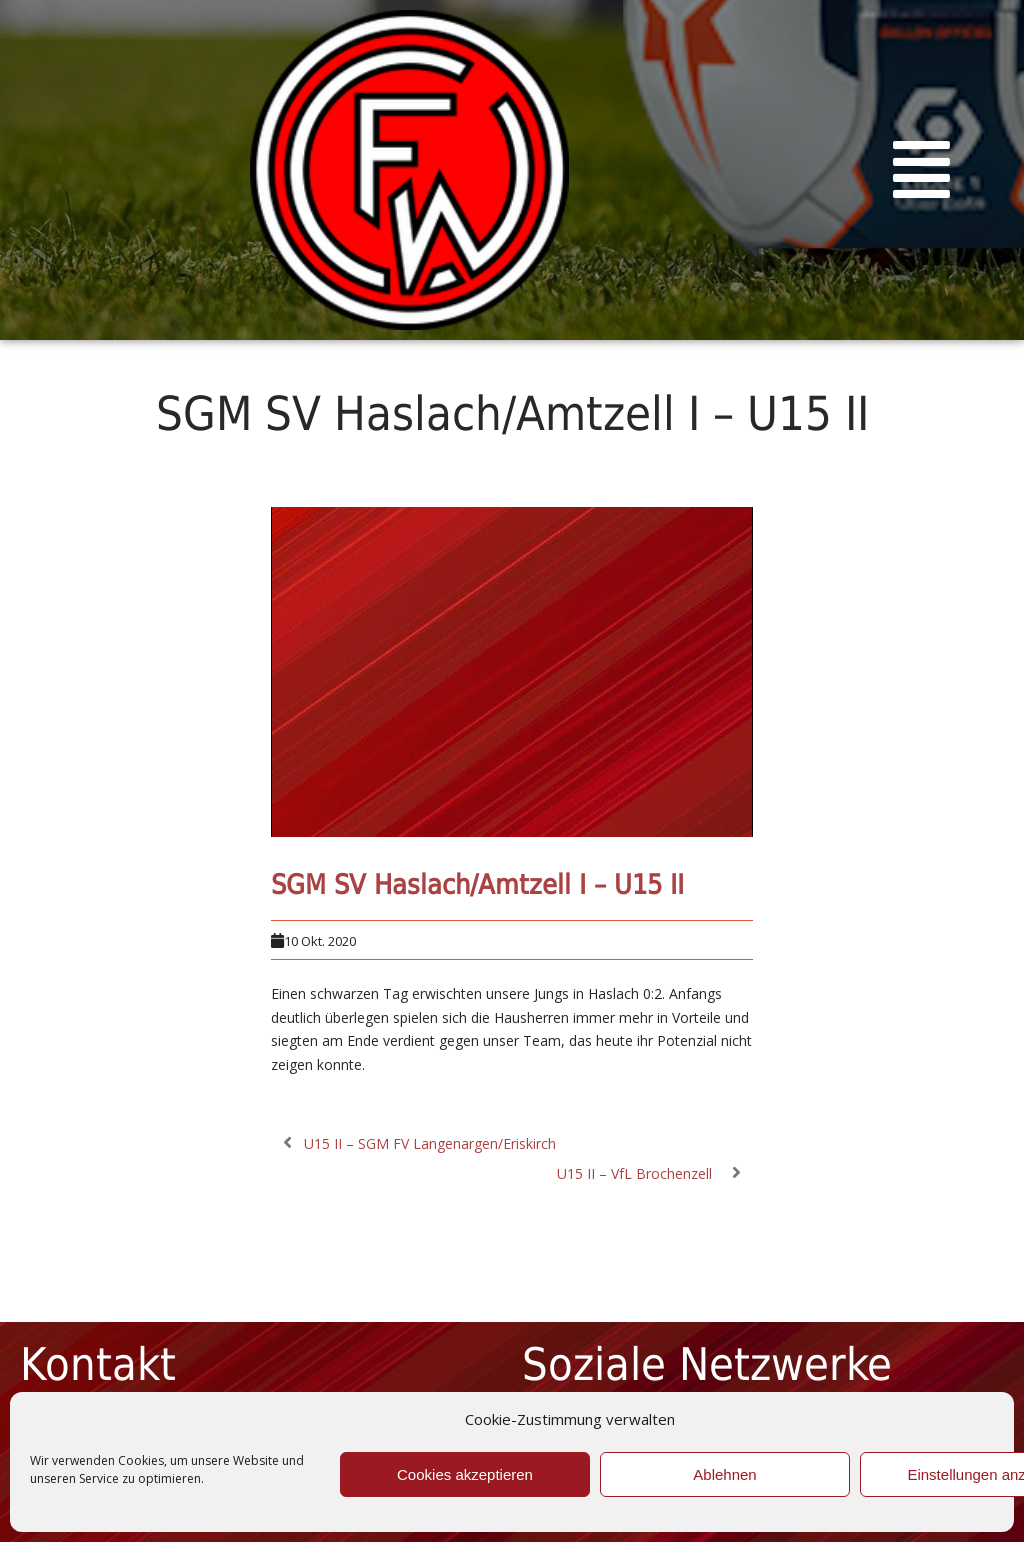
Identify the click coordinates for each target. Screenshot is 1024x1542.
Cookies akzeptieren (465, 1474)
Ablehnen (724, 1474)
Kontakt (98, 1364)
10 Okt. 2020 (320, 941)
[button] (921, 170)
